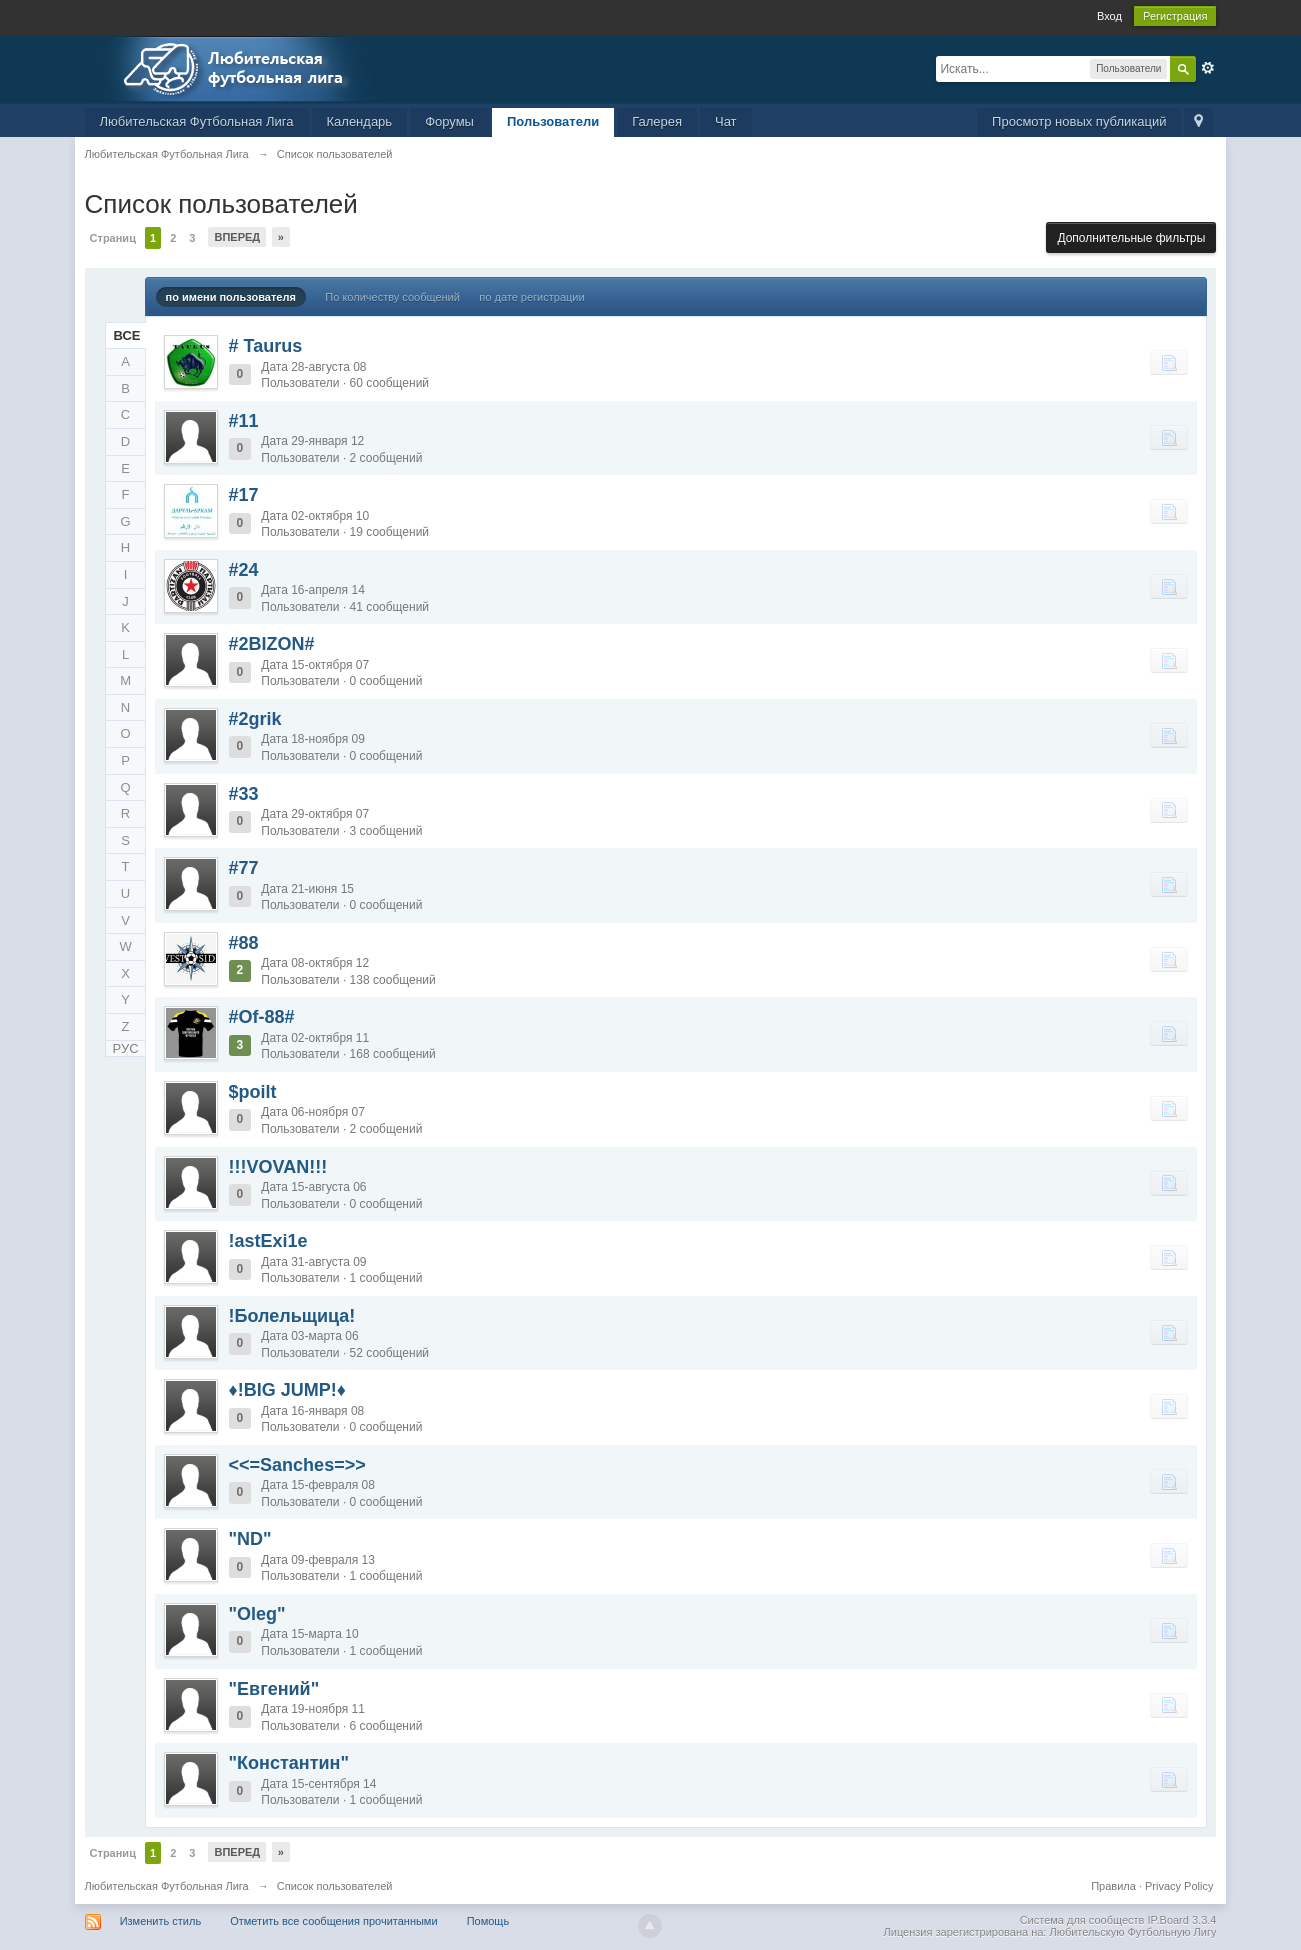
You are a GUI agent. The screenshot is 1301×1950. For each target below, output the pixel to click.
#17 (244, 495)
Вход (1109, 16)
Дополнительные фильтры (1131, 238)
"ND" (250, 1539)
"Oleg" (257, 1614)
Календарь (360, 121)
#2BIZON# (272, 644)
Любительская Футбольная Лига (197, 121)
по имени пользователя (231, 297)
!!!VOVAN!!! (278, 1167)
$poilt (253, 1092)
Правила (1113, 1886)
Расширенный (1208, 68)
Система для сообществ (1082, 1920)
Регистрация (1175, 16)
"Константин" (289, 1763)
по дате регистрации (531, 297)
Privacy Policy (1179, 1886)
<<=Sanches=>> (297, 1465)
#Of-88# (262, 1017)
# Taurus (266, 346)
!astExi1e (268, 1241)
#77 (244, 868)
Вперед (237, 237)
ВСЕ (127, 335)
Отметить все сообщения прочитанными (333, 1921)
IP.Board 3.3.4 (1182, 1920)
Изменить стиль (161, 1921)
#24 (244, 570)
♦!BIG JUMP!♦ (287, 1390)
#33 (244, 794)
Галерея (657, 121)
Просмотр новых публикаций (1079, 121)
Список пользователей (335, 1886)
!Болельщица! (292, 1316)
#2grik (255, 719)
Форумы (449, 121)
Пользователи (553, 121)
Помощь (488, 1921)
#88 (244, 943)
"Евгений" (274, 1689)
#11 (244, 421)
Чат (726, 121)
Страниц (113, 238)
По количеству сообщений (392, 297)
